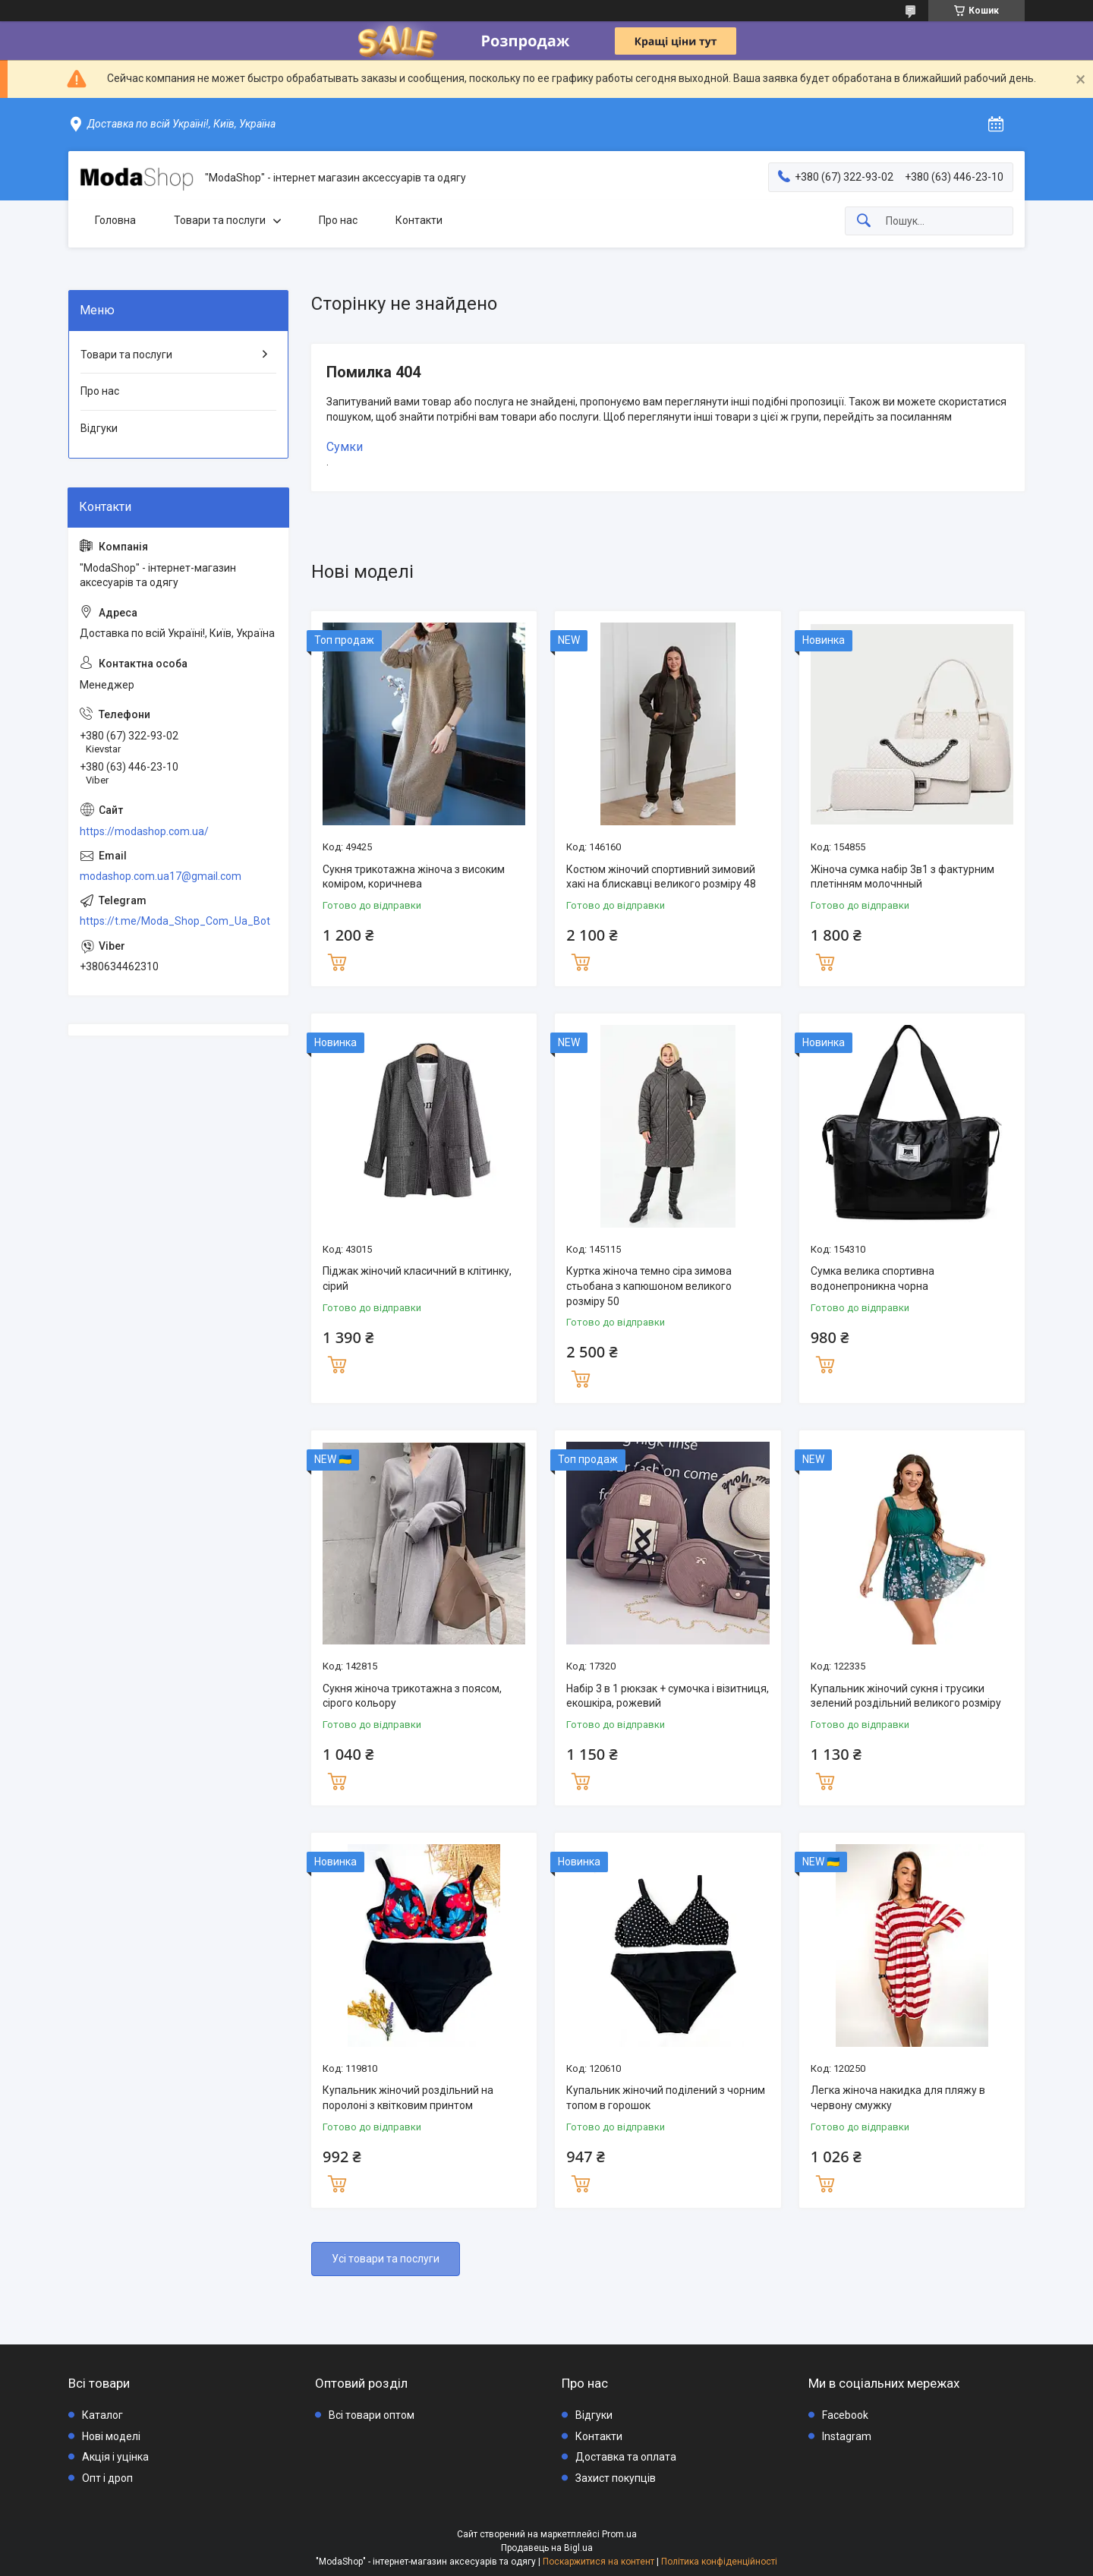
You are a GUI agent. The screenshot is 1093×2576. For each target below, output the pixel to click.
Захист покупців (615, 2478)
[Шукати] (863, 221)
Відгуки (99, 428)
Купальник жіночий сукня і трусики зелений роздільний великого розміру (906, 1696)
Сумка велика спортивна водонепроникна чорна (872, 1278)
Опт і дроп (107, 2478)
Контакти (419, 220)
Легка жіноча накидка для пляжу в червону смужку (898, 2097)
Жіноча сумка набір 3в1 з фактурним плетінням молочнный (902, 877)
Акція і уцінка (115, 2457)
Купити (337, 960)
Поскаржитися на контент (598, 2561)
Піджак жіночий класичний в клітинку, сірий (417, 1278)
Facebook (845, 2415)
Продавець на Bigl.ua (547, 2548)
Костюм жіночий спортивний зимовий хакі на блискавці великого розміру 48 (661, 877)
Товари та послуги (220, 220)
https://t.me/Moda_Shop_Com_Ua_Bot (175, 921)
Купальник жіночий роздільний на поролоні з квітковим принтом (408, 2097)
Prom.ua (619, 2534)
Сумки (344, 447)
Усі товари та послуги (385, 2259)
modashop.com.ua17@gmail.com (160, 876)
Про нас (338, 220)
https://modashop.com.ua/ (144, 831)
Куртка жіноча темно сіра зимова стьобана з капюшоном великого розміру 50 (649, 1286)
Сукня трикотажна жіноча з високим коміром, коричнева (414, 877)
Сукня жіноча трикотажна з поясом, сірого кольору (412, 1696)
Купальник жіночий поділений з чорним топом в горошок (665, 2097)
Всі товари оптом (371, 2415)
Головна (115, 220)
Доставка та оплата (625, 2457)
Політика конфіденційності (719, 2561)
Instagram (846, 2436)
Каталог (102, 2415)
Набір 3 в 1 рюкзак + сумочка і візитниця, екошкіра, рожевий (667, 1696)
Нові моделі (111, 2436)
